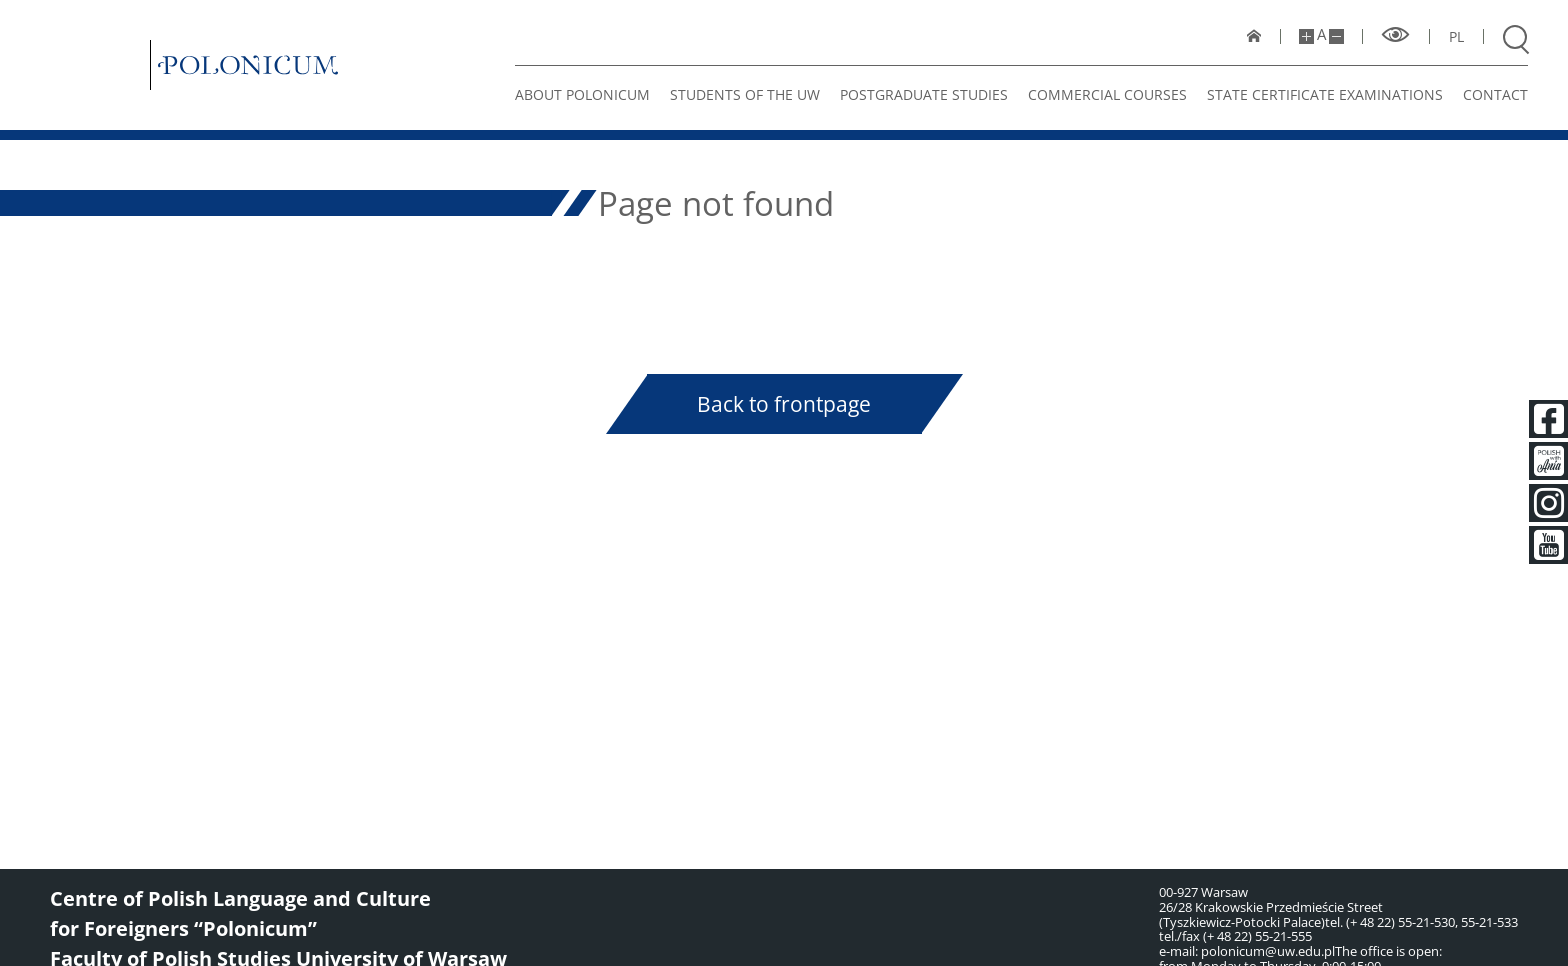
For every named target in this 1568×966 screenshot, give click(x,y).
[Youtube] (1548, 545)
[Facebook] (1548, 419)
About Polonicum (582, 94)
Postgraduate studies (924, 94)
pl (1456, 37)
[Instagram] (1548, 503)
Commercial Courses (1107, 94)
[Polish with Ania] (1548, 461)
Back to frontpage (784, 404)
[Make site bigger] (1306, 36)
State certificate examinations (1325, 94)
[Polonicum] (248, 65)
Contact (1495, 94)
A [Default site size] (1321, 34)
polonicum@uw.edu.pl (1268, 951)
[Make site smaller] (1336, 36)
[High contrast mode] (1396, 35)
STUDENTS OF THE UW (745, 94)
